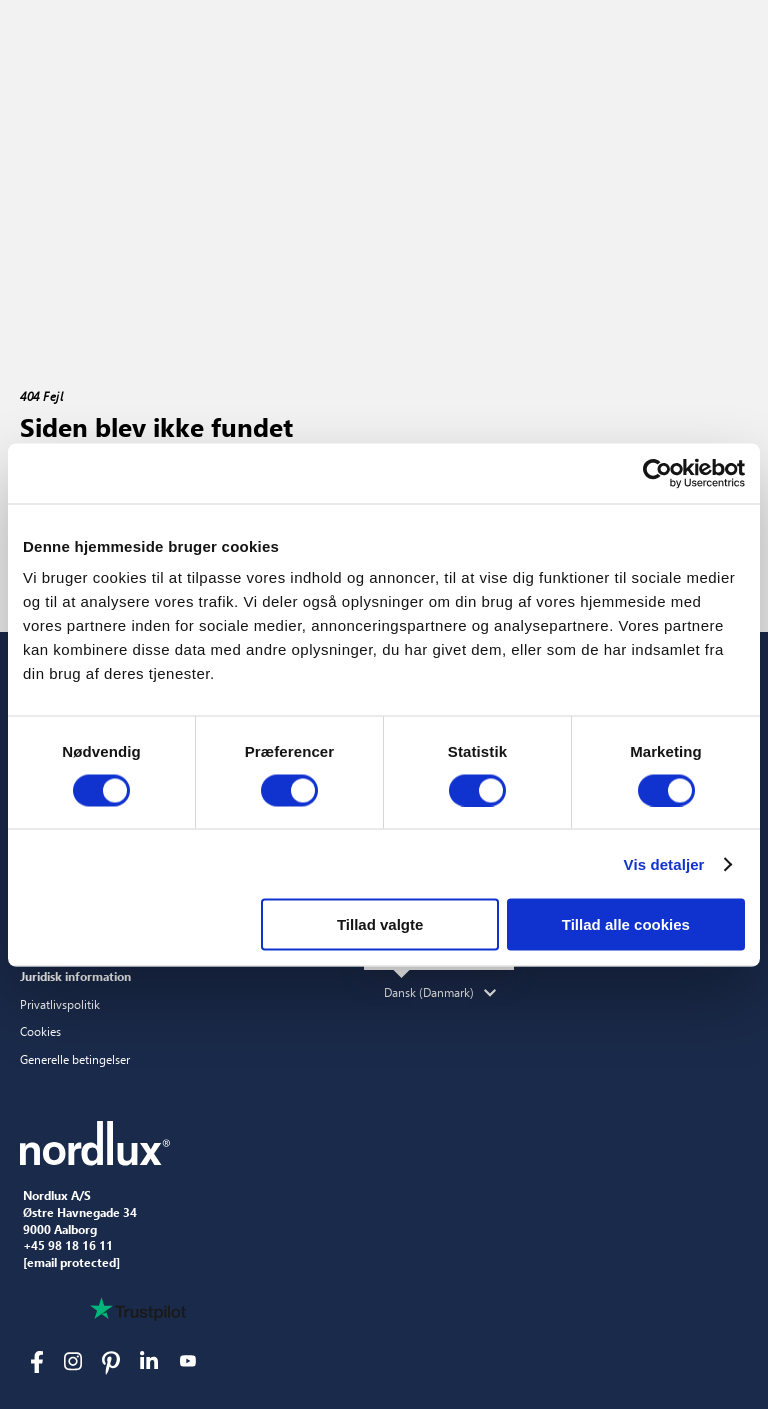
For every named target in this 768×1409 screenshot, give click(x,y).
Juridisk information (75, 976)
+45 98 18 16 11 (68, 1246)
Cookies (40, 1031)
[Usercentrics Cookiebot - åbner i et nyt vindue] (657, 473)
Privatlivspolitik (60, 1004)
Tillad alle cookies (626, 924)
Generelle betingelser (75, 1059)
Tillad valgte (380, 924)
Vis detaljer (664, 863)
